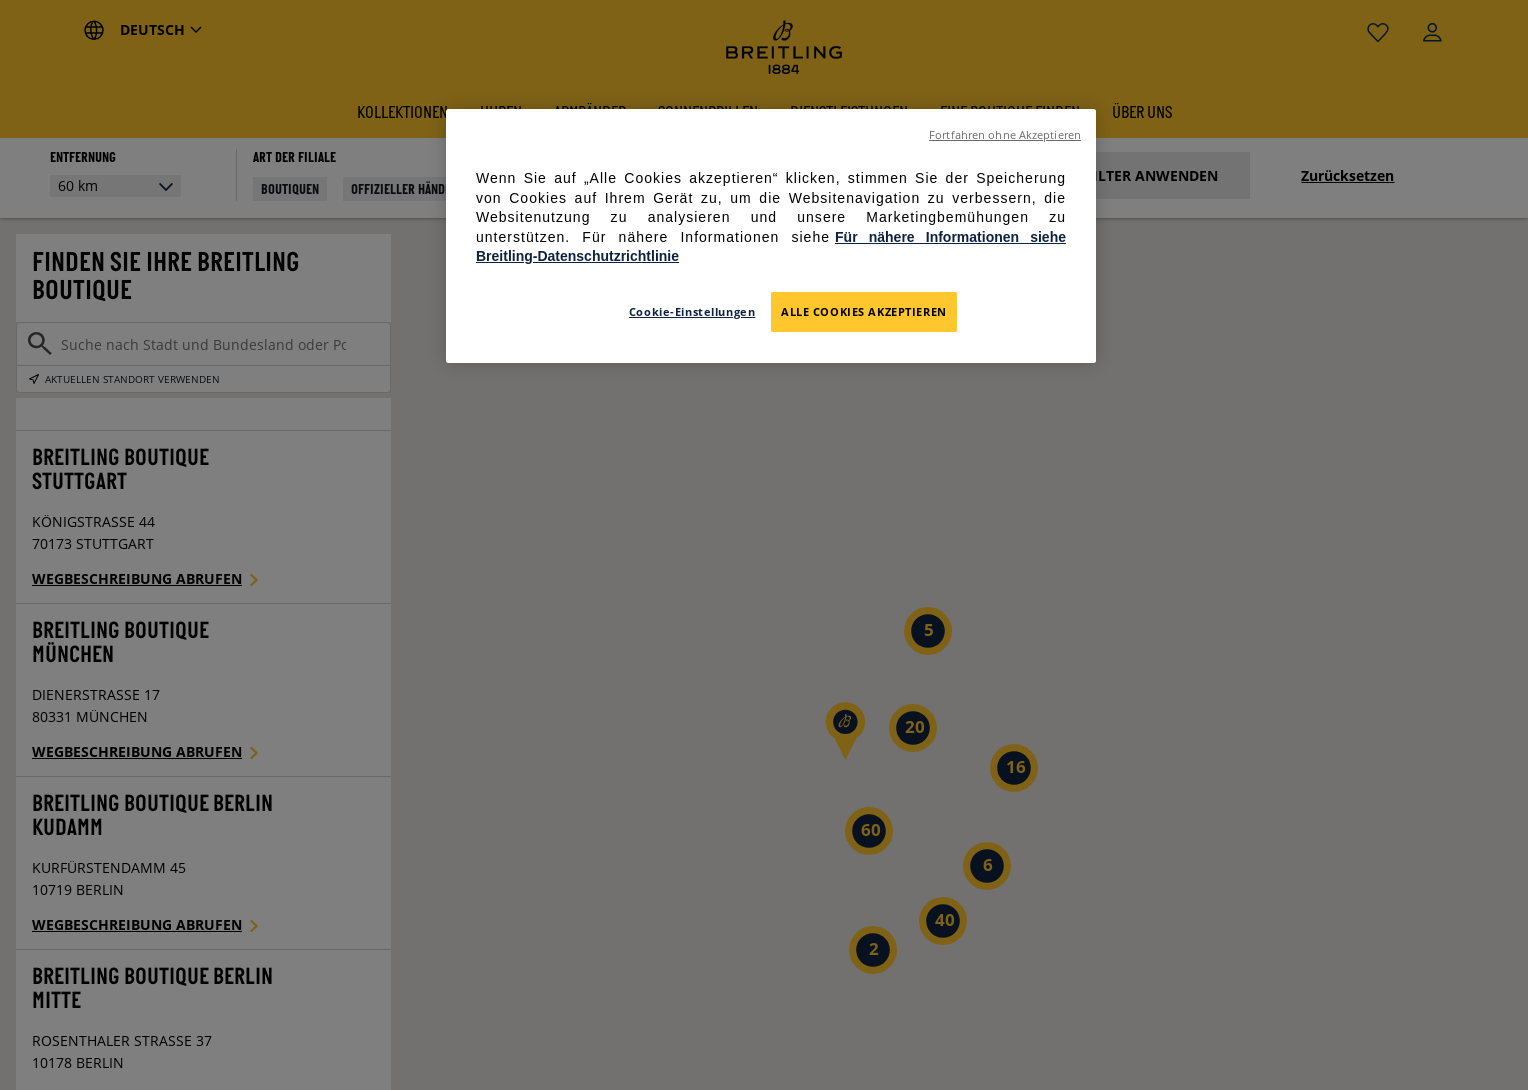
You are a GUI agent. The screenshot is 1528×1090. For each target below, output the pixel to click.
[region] (771, 236)
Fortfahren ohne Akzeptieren (1005, 135)
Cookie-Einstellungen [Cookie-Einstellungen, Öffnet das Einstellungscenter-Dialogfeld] (692, 311)
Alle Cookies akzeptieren (864, 311)
